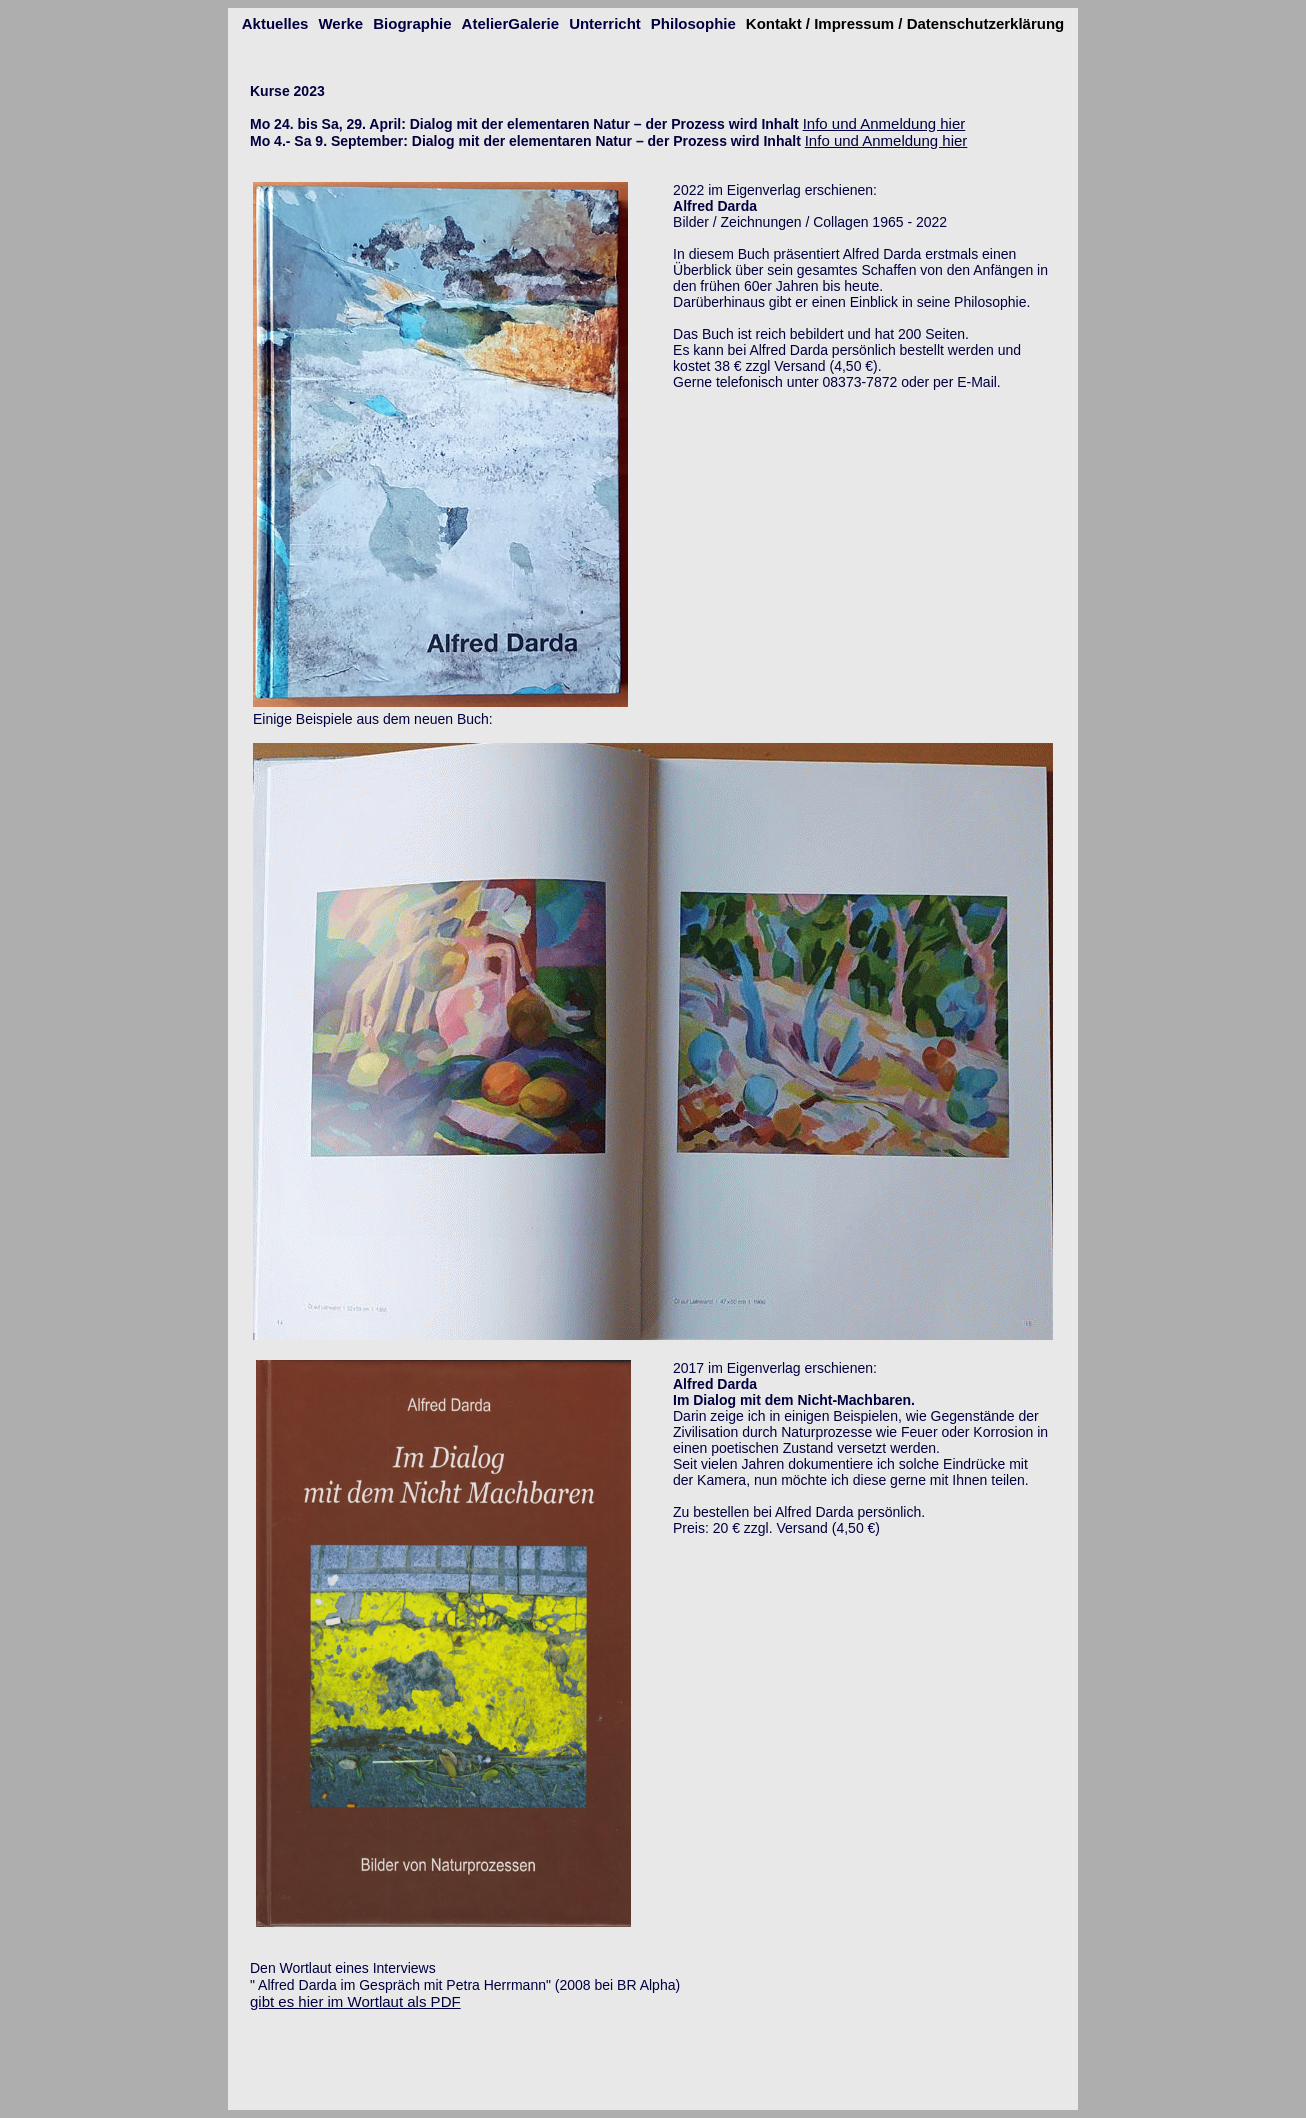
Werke (340, 23)
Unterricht (605, 23)
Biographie (412, 23)
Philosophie (693, 23)
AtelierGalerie (511, 23)
